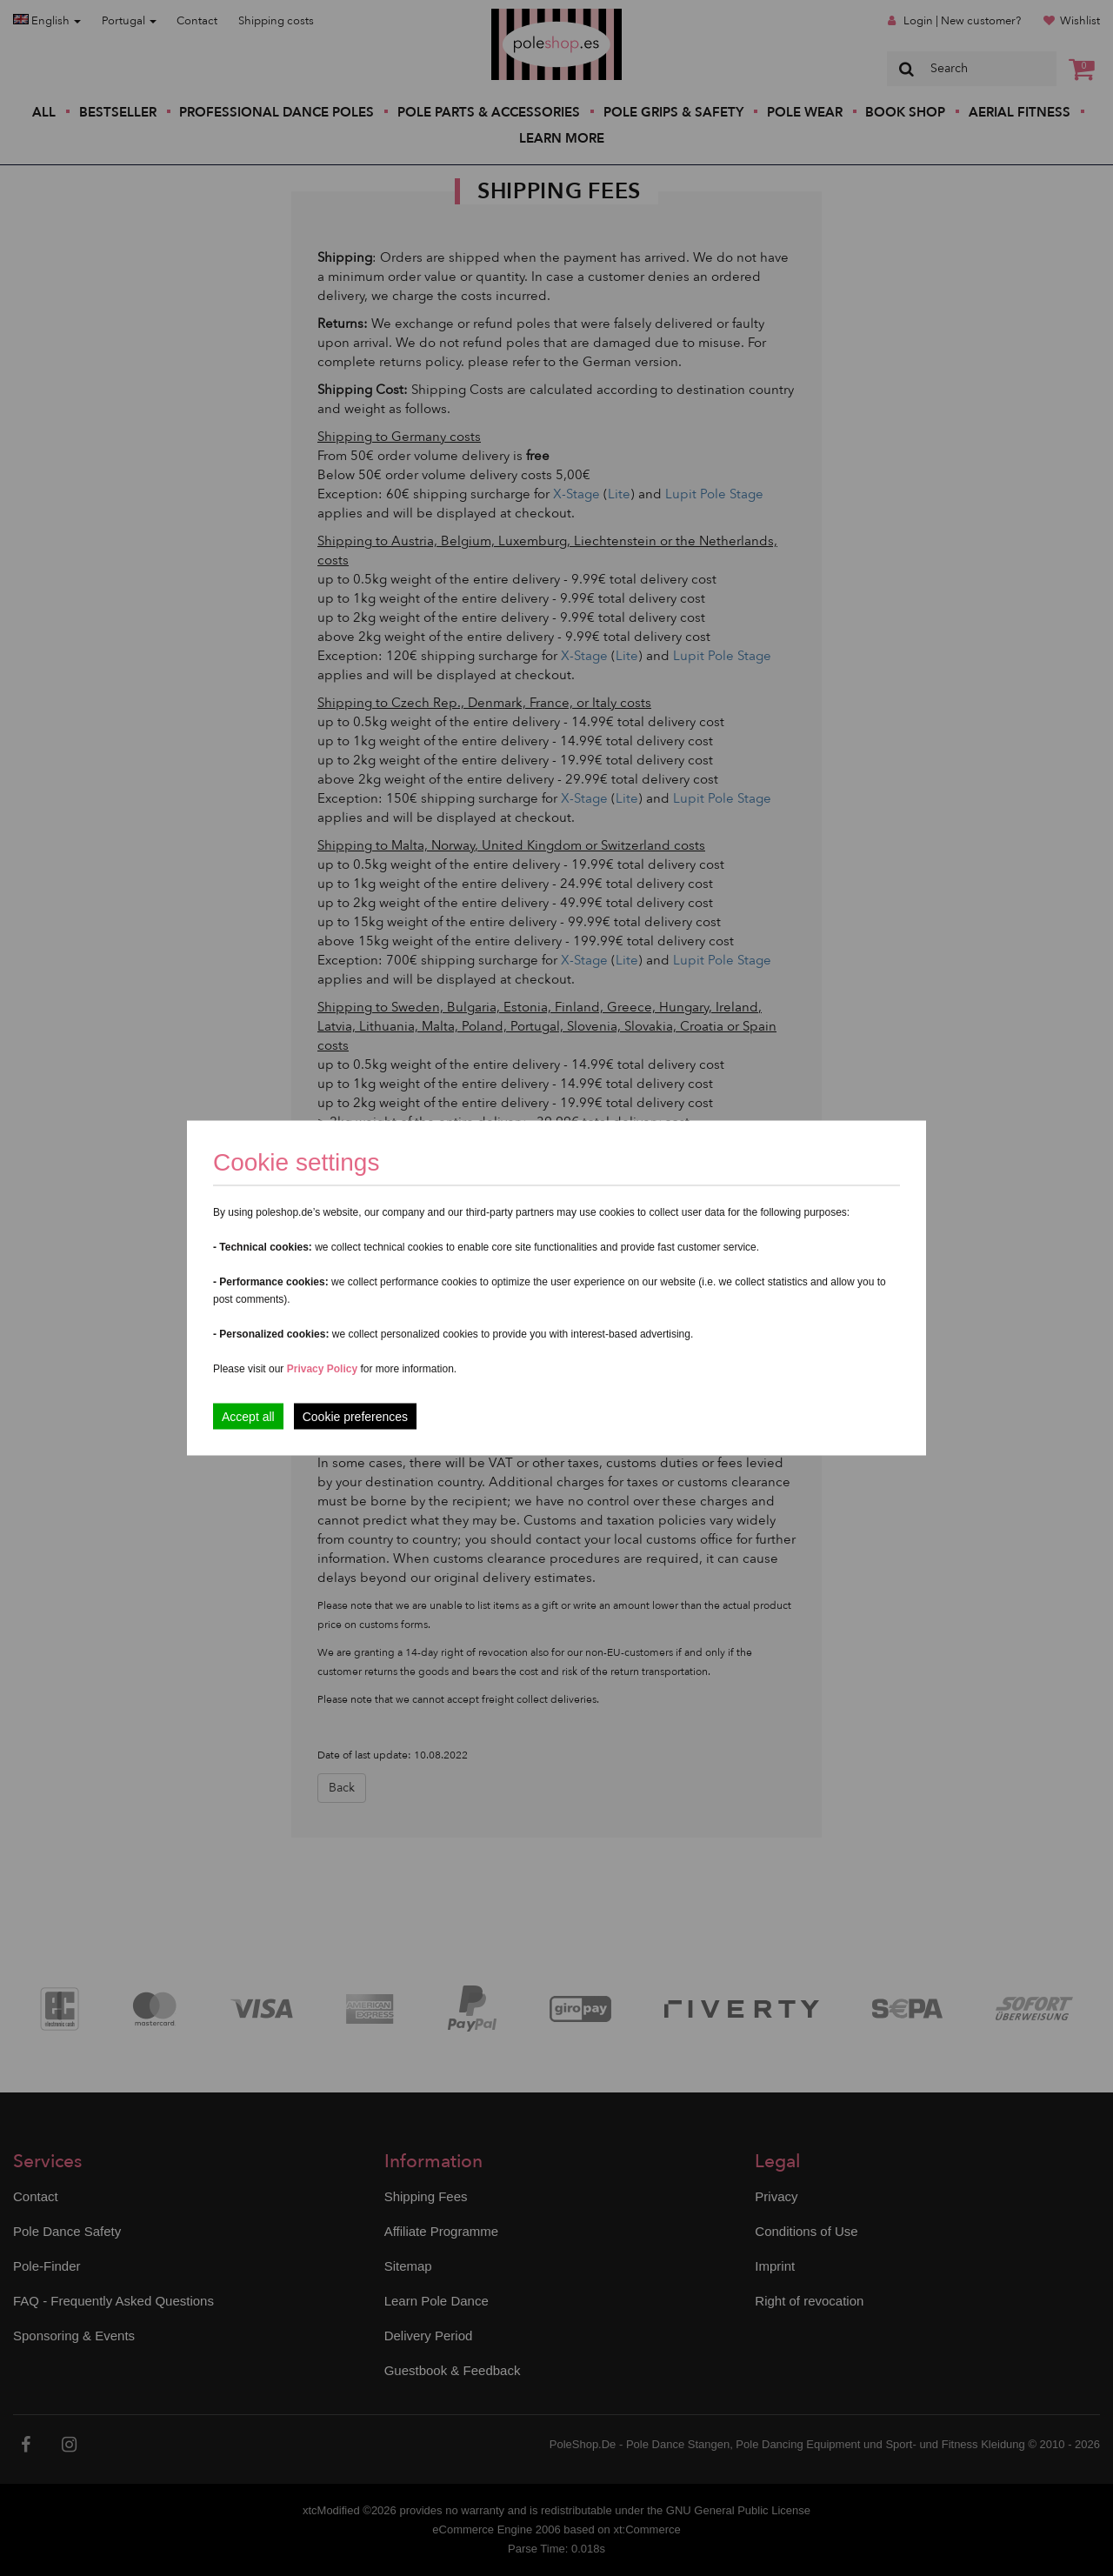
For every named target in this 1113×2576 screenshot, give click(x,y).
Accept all (248, 1417)
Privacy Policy (322, 1369)
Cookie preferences (355, 1417)
